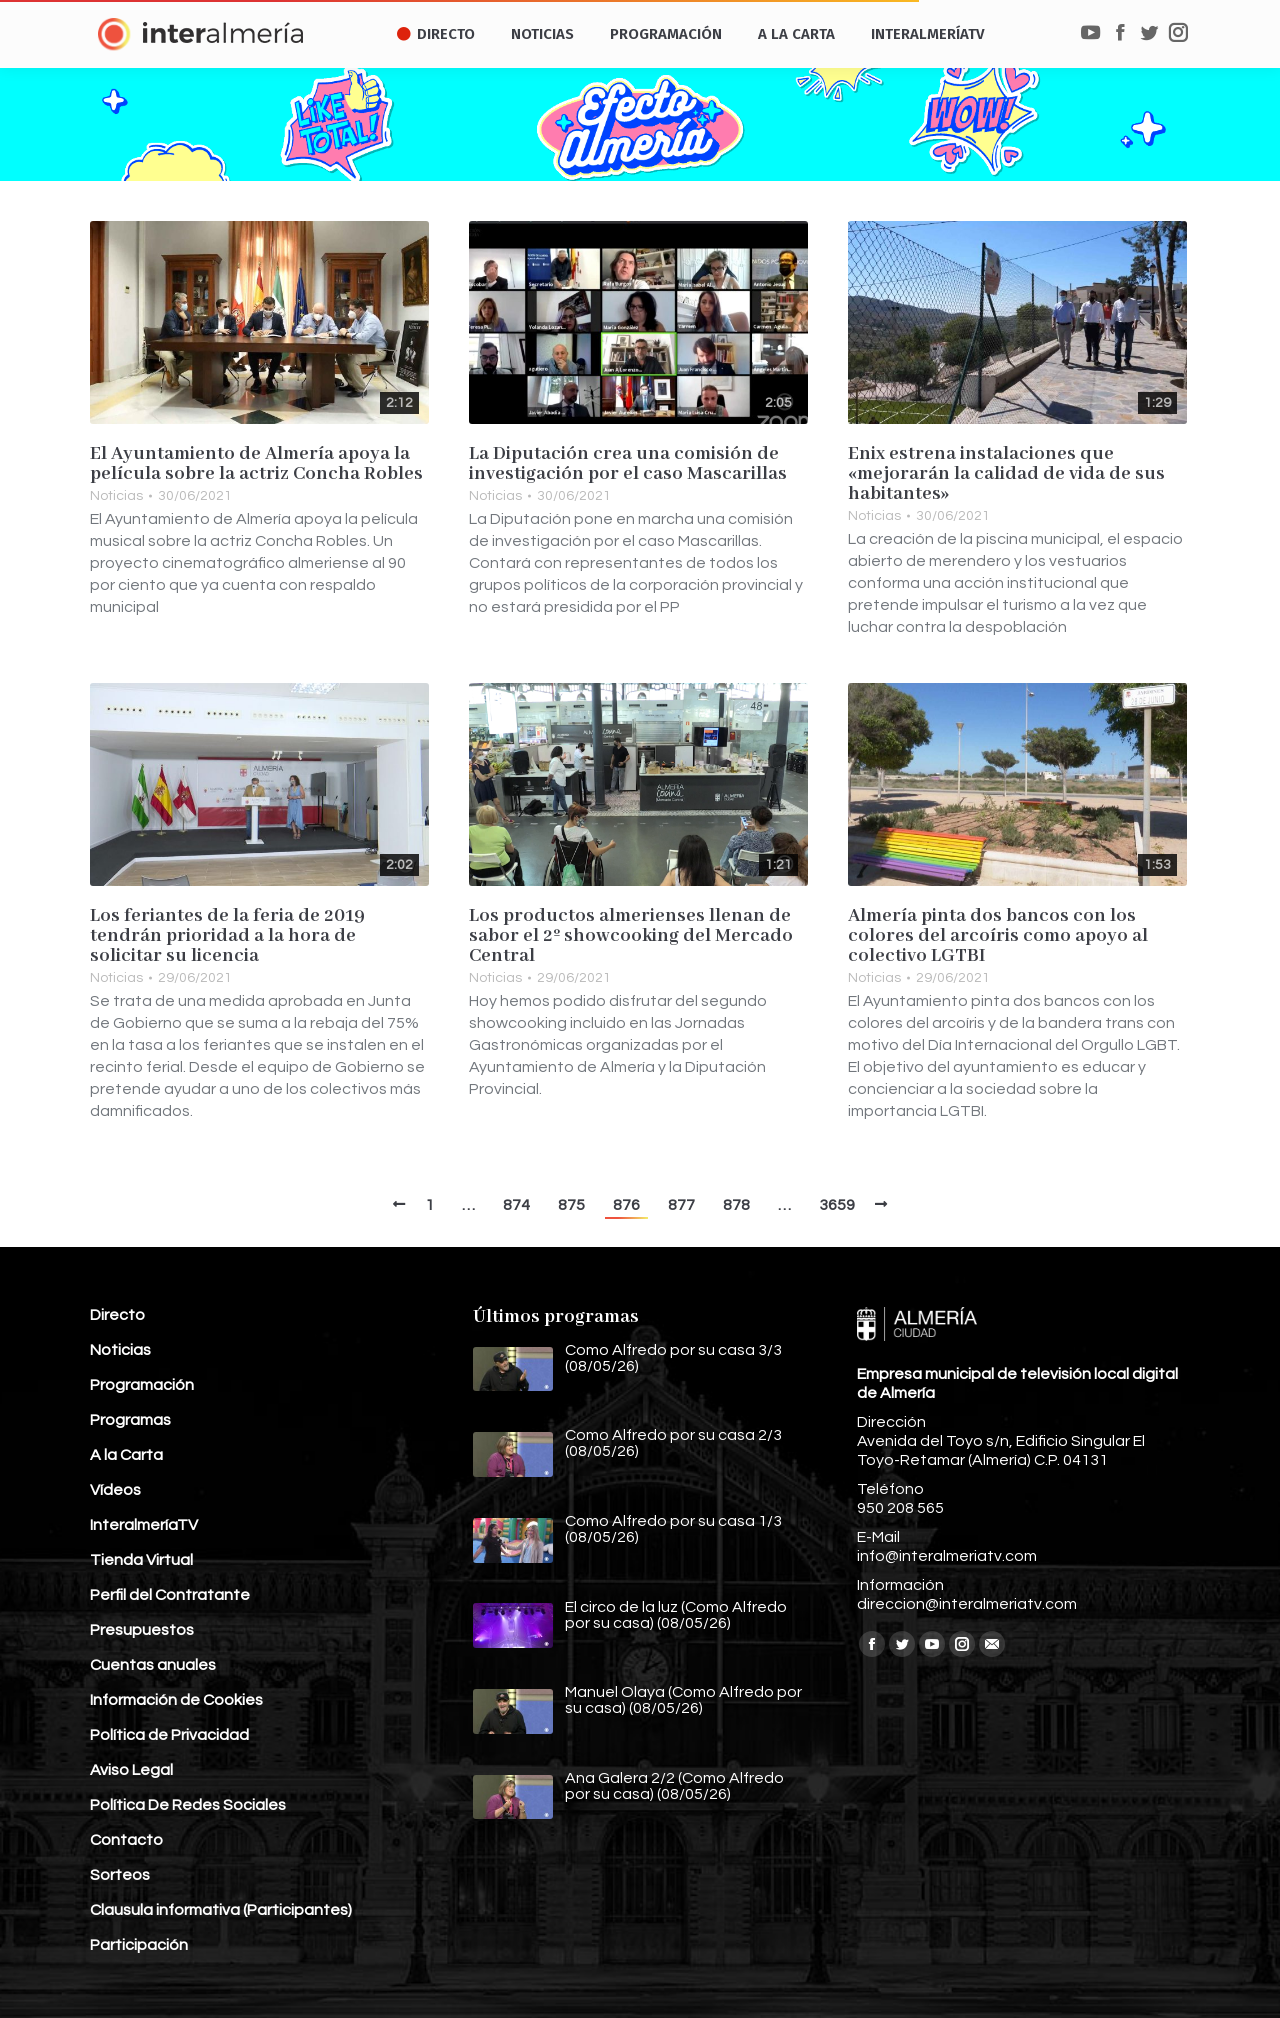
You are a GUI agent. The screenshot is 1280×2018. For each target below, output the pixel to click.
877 (681, 1205)
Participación (139, 1945)
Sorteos (120, 1875)
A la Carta (126, 1455)
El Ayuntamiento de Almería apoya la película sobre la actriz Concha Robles (256, 464)
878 (736, 1205)
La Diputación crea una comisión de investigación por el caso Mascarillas (628, 464)
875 (571, 1205)
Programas (130, 1420)
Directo (117, 1315)
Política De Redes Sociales (188, 1805)
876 (626, 1205)
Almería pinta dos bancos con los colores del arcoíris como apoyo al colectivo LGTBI (998, 936)
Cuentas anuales (153, 1665)
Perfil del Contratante (170, 1595)
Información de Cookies (176, 1700)
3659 (837, 1205)
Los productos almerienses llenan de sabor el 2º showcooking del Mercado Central (631, 936)
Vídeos (115, 1490)
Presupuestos (142, 1630)
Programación (142, 1385)
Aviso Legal (131, 1770)
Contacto (126, 1840)
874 (516, 1205)
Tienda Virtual (141, 1560)
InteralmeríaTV (144, 1525)
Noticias (116, 496)
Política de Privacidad (169, 1735)
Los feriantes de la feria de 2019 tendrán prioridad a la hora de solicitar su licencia (227, 936)
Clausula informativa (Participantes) (221, 1910)
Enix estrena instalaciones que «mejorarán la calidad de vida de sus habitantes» (1006, 474)
